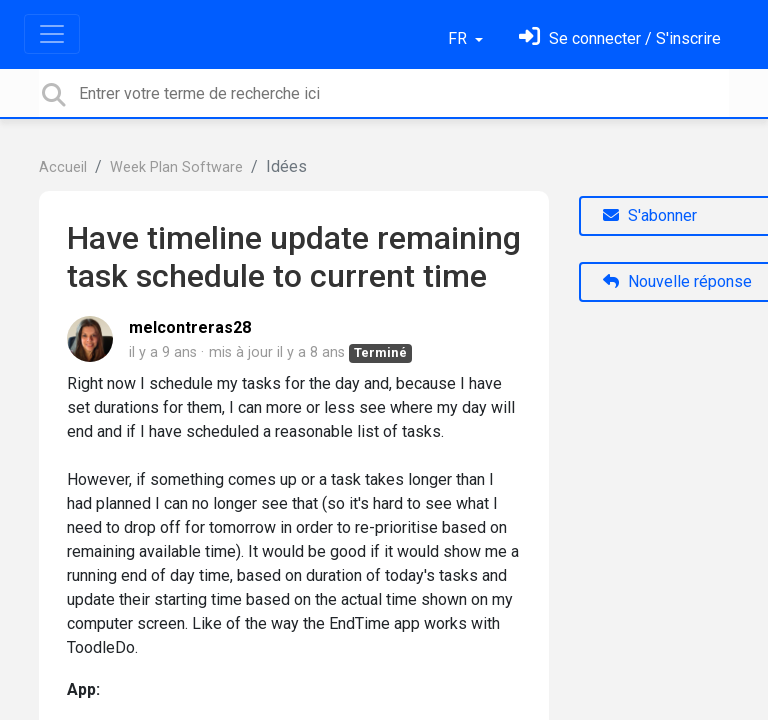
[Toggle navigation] (52, 34)
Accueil (63, 167)
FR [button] (459, 38)
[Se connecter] (620, 38)
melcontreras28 (190, 327)
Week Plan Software (176, 167)
